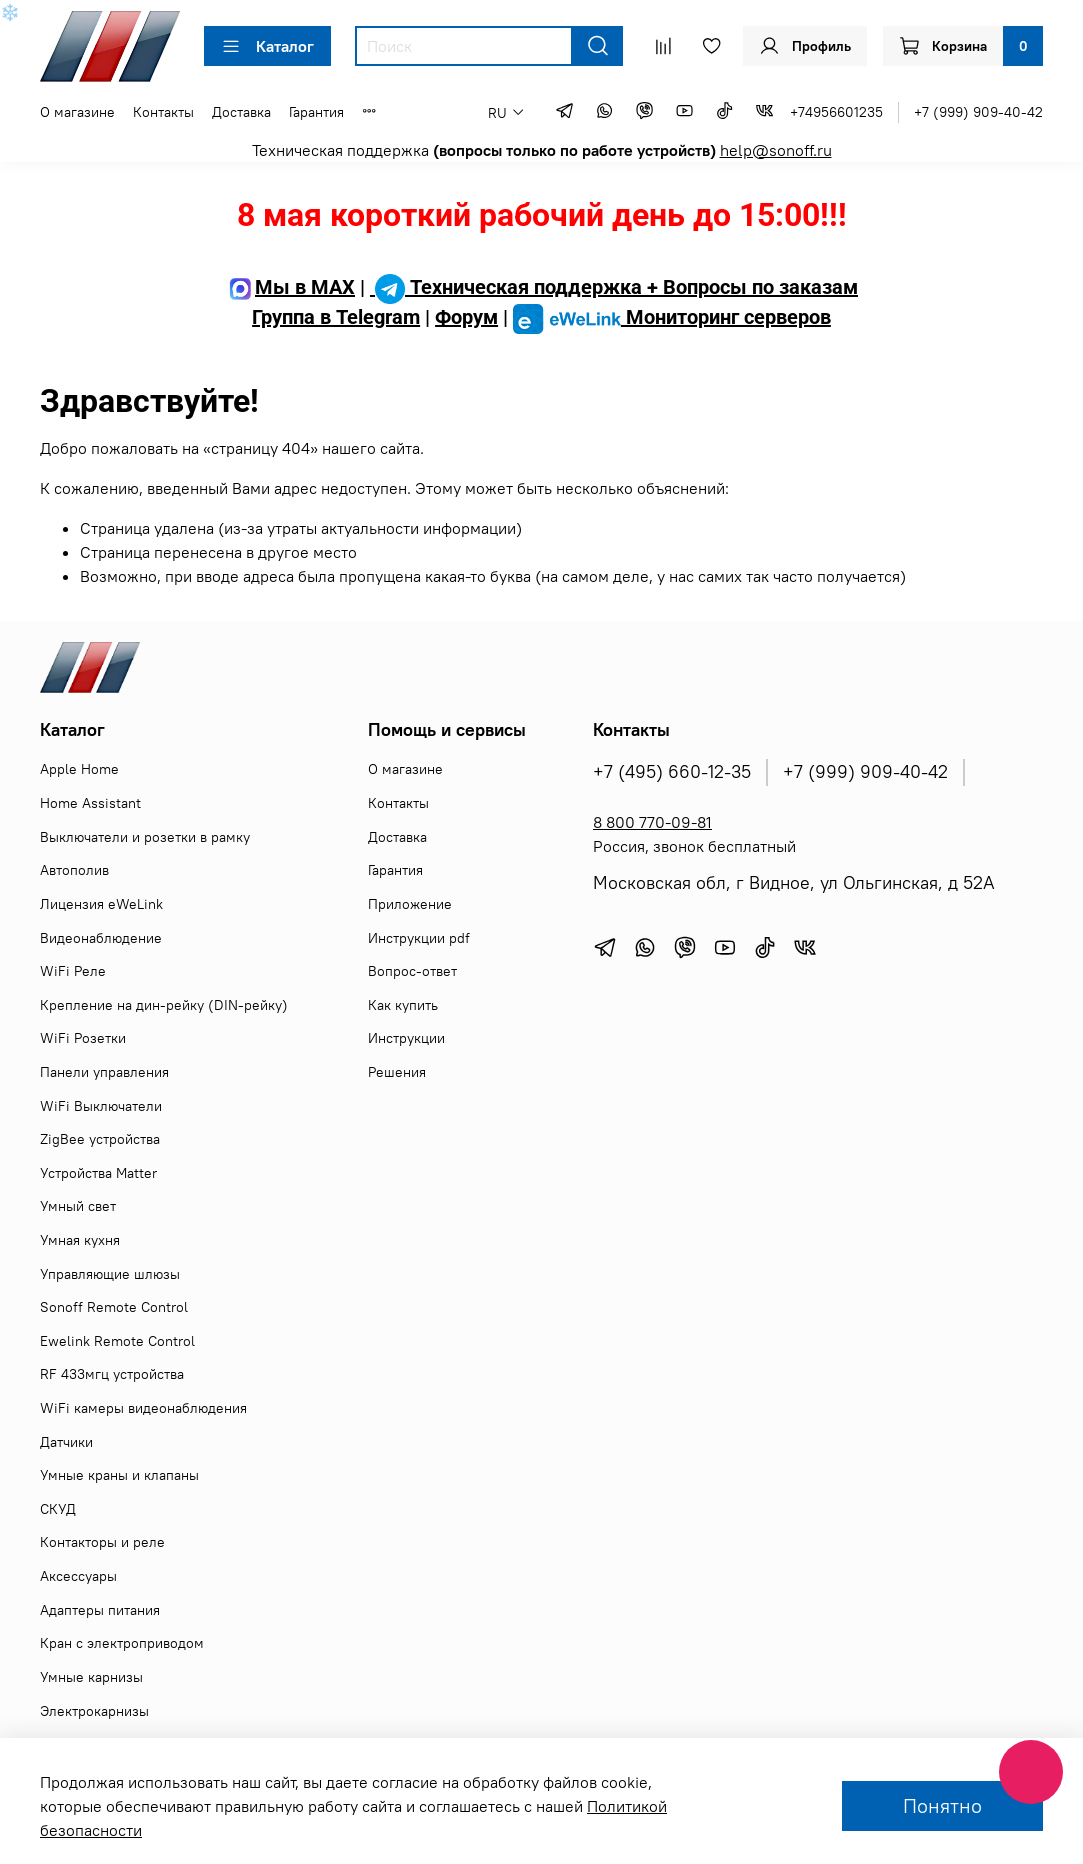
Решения (397, 1072)
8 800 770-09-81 (652, 822)
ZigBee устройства (100, 1139)
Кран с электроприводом (122, 1643)
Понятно (942, 1805)
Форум (466, 317)
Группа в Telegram (336, 317)
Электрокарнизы (94, 1711)
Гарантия (316, 112)
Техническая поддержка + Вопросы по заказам (614, 287)
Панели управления (104, 1072)
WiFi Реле (73, 971)
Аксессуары (78, 1576)
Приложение (410, 904)
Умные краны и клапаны (119, 1475)
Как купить (403, 1005)
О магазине (77, 112)
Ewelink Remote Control (117, 1341)
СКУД (58, 1509)
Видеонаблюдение (101, 938)
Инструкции (406, 1038)
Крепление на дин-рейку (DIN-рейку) (164, 1005)
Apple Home (79, 769)
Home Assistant (90, 803)
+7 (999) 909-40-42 (978, 112)
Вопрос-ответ (412, 971)
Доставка (241, 112)
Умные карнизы (91, 1677)
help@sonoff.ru (776, 150)
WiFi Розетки (83, 1038)
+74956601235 (836, 112)
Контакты (163, 112)
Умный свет (78, 1206)
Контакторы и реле (102, 1542)
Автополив (74, 870)
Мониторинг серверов (672, 317)
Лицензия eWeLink (101, 904)
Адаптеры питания (100, 1610)
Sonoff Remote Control (114, 1307)
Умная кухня (80, 1240)
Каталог (267, 46)
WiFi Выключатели (101, 1106)
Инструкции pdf (419, 938)
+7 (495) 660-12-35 (672, 772)
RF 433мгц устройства (112, 1374)
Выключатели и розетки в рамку (145, 837)
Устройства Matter (98, 1173)
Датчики (66, 1442)
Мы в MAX (290, 287)
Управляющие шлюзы (110, 1274)
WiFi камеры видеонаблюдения (143, 1408)
